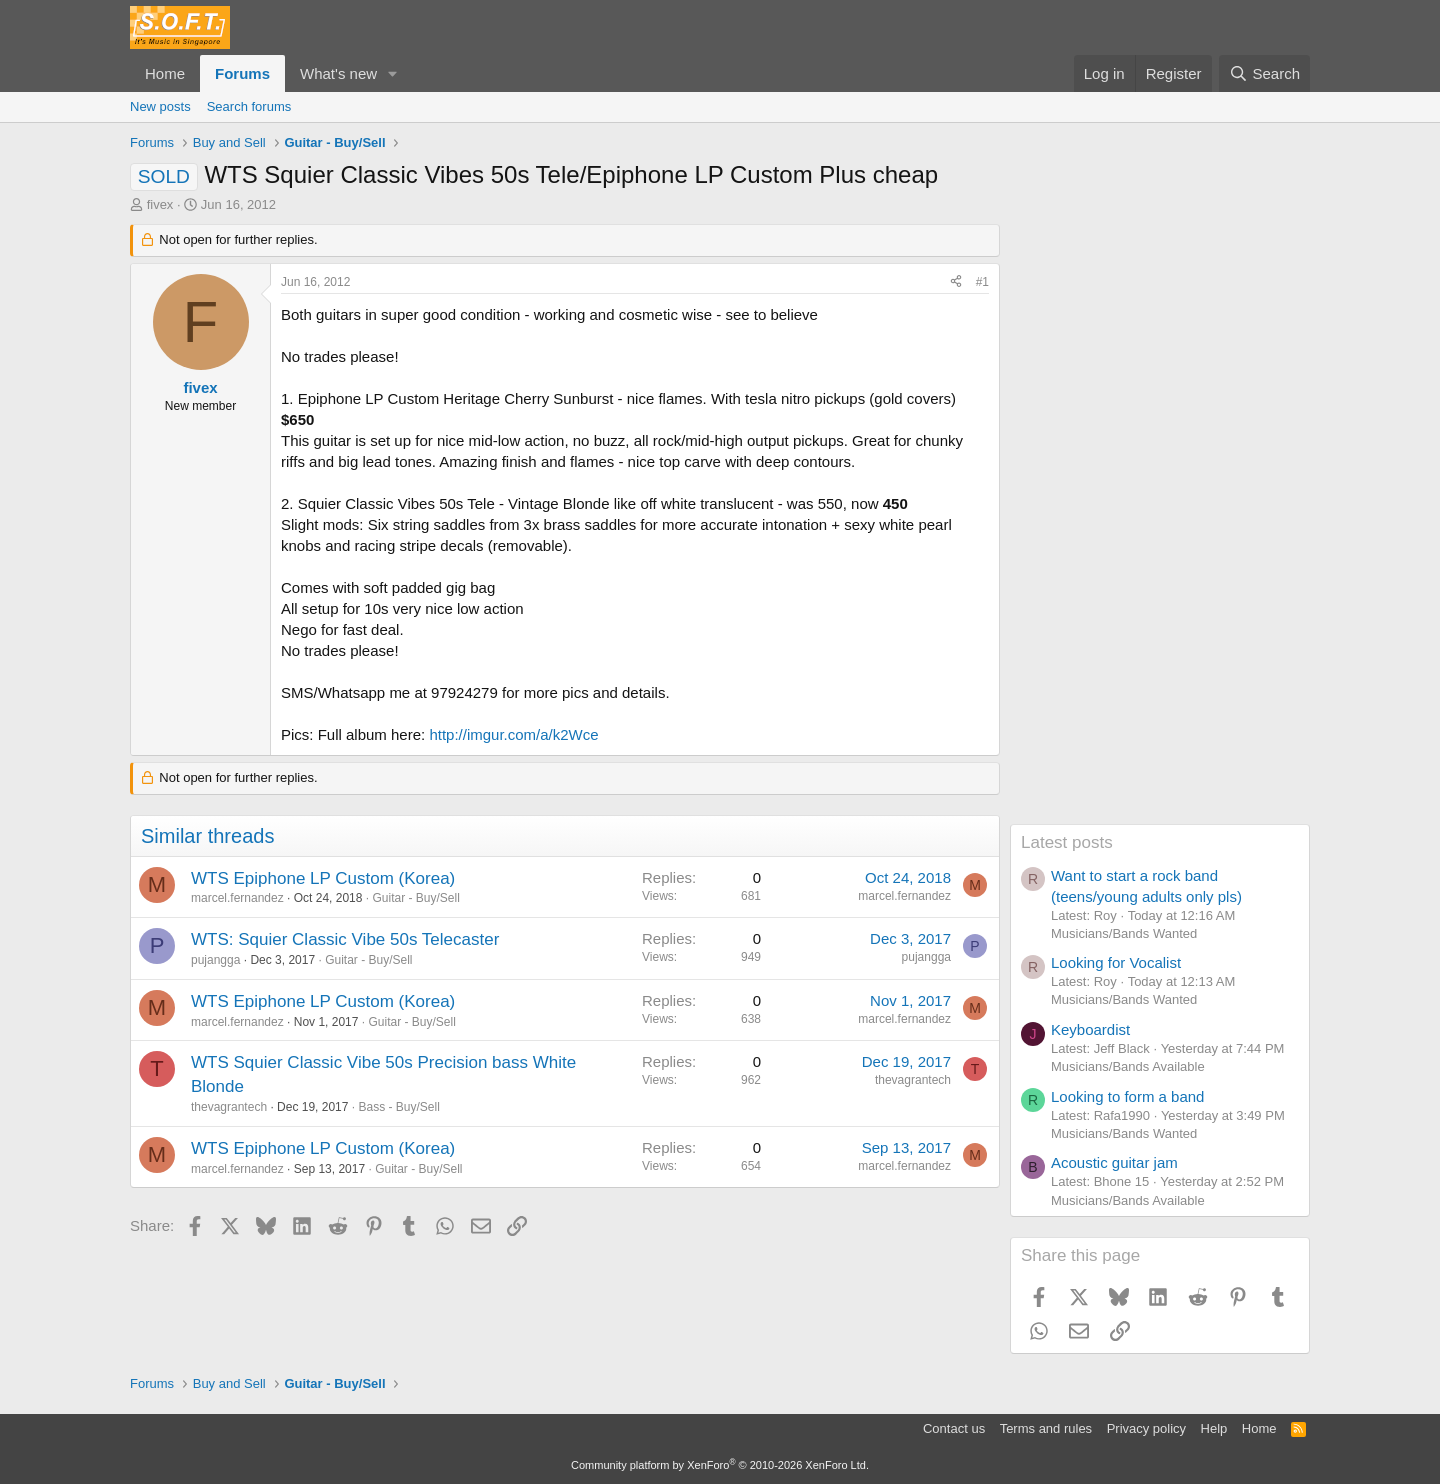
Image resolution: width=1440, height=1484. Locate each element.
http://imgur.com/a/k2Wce (513, 734)
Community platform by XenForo (720, 1465)
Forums (242, 73)
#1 (982, 282)
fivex (160, 204)
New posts (160, 106)
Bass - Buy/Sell (398, 1107)
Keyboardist (1090, 1029)
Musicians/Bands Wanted (1124, 933)
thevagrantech (229, 1107)
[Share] (956, 282)
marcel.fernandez (237, 898)
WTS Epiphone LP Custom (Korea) (323, 878)
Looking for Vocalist (1116, 962)
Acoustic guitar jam (1114, 1162)
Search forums (249, 106)
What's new (338, 73)
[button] (393, 73)
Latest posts (1067, 842)
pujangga (215, 960)
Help (1214, 1428)
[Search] (1264, 73)
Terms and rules (1046, 1428)
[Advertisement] (1160, 524)
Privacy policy (1146, 1428)
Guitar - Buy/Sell (415, 898)
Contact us (954, 1428)
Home (165, 73)
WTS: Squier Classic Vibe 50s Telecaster (345, 939)
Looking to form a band (1127, 1096)
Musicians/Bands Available (1128, 1066)
